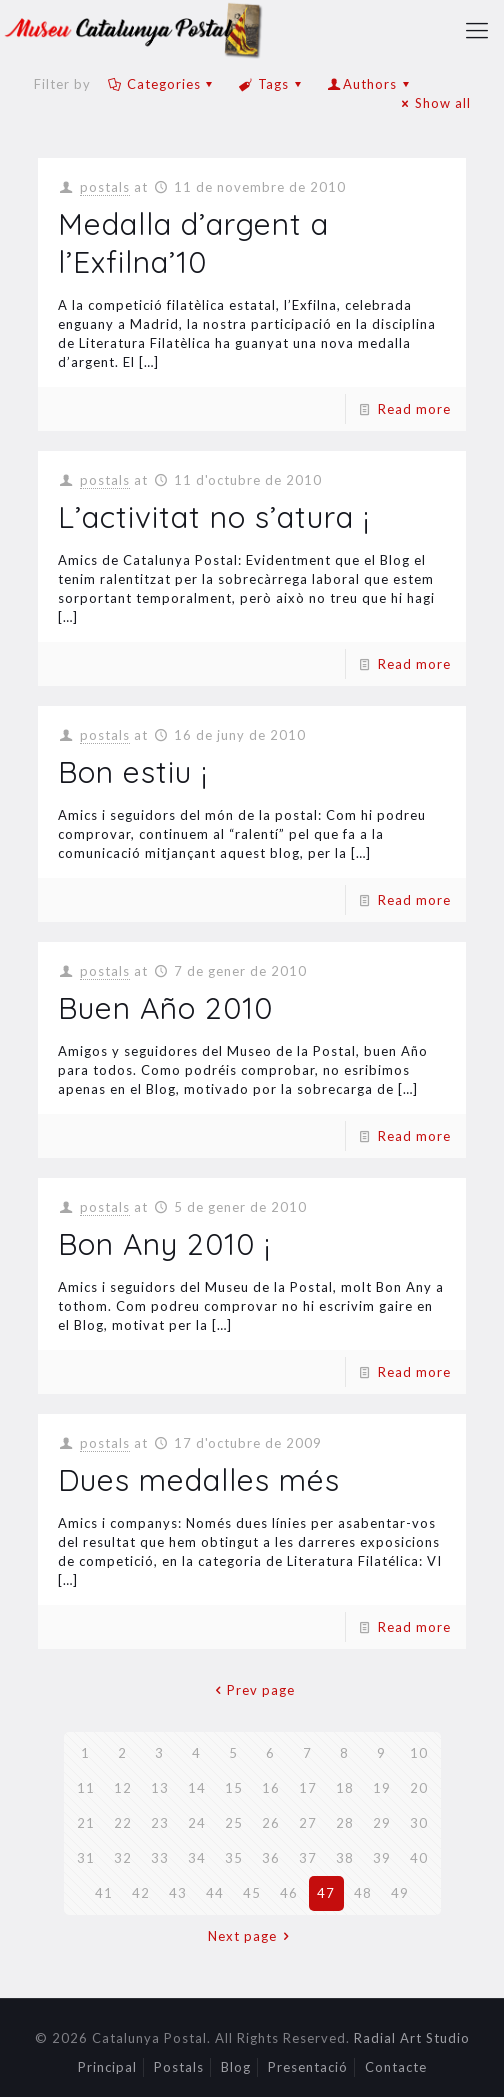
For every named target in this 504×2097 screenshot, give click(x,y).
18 (345, 1788)
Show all (433, 103)
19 (382, 1788)
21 (86, 1823)
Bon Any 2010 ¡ (164, 1244)
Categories (162, 84)
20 (419, 1788)
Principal (107, 2067)
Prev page (252, 1690)
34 (197, 1858)
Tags (272, 84)
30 (419, 1823)
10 (419, 1753)
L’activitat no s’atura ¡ (214, 517)
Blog (236, 2067)
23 (160, 1823)
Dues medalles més (199, 1480)
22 (123, 1823)
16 (271, 1788)
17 (308, 1788)
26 (271, 1823)
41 (104, 1893)
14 (197, 1788)
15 (234, 1788)
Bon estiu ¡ (133, 772)
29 (382, 1823)
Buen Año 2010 (165, 1008)
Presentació (308, 2067)
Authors (370, 84)
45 (252, 1893)
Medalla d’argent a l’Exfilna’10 (193, 243)
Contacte (396, 2067)
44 (215, 1893)
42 (141, 1893)
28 (345, 1823)
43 (178, 1893)
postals (105, 187)
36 (271, 1858)
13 (160, 1788)
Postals (179, 2067)
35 (234, 1858)
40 (419, 1858)
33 (160, 1858)
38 (345, 1858)
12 (123, 1788)
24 (197, 1823)
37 (308, 1858)
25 (234, 1823)
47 (326, 1893)
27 (308, 1823)
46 (289, 1893)
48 (363, 1893)
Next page (251, 1936)
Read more (414, 409)
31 (86, 1858)
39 (382, 1858)
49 (400, 1893)
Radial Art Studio (412, 2038)
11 (86, 1788)
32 (123, 1858)
